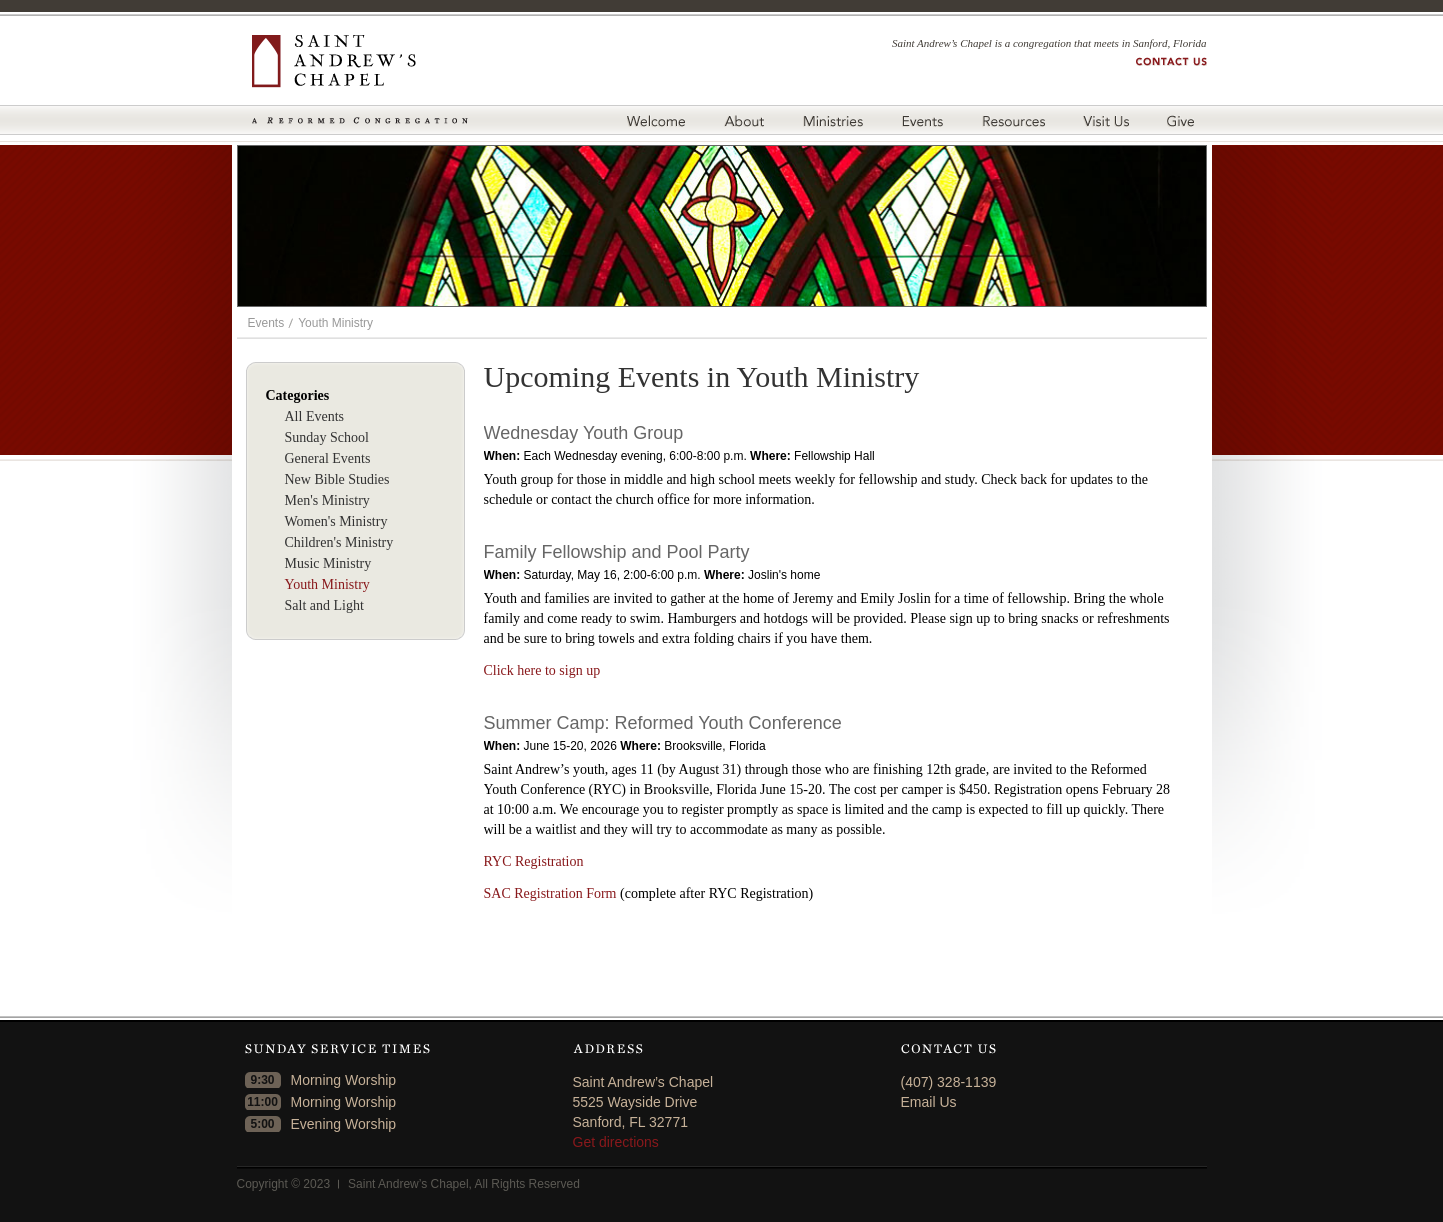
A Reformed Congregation (360, 120)
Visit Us (1106, 120)
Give (1184, 120)
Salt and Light (324, 605)
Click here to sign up (542, 670)
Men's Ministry (327, 500)
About (743, 120)
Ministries (832, 120)
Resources (1013, 120)
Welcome (655, 120)
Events (922, 120)
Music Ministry (328, 563)
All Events (315, 416)
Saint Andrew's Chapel (360, 61)
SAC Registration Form (550, 893)
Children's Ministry (339, 542)
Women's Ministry (336, 521)
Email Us (929, 1102)
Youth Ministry (335, 323)
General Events (328, 458)
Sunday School (327, 437)
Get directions (616, 1142)
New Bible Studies (337, 479)
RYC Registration (534, 861)
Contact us (1171, 61)
